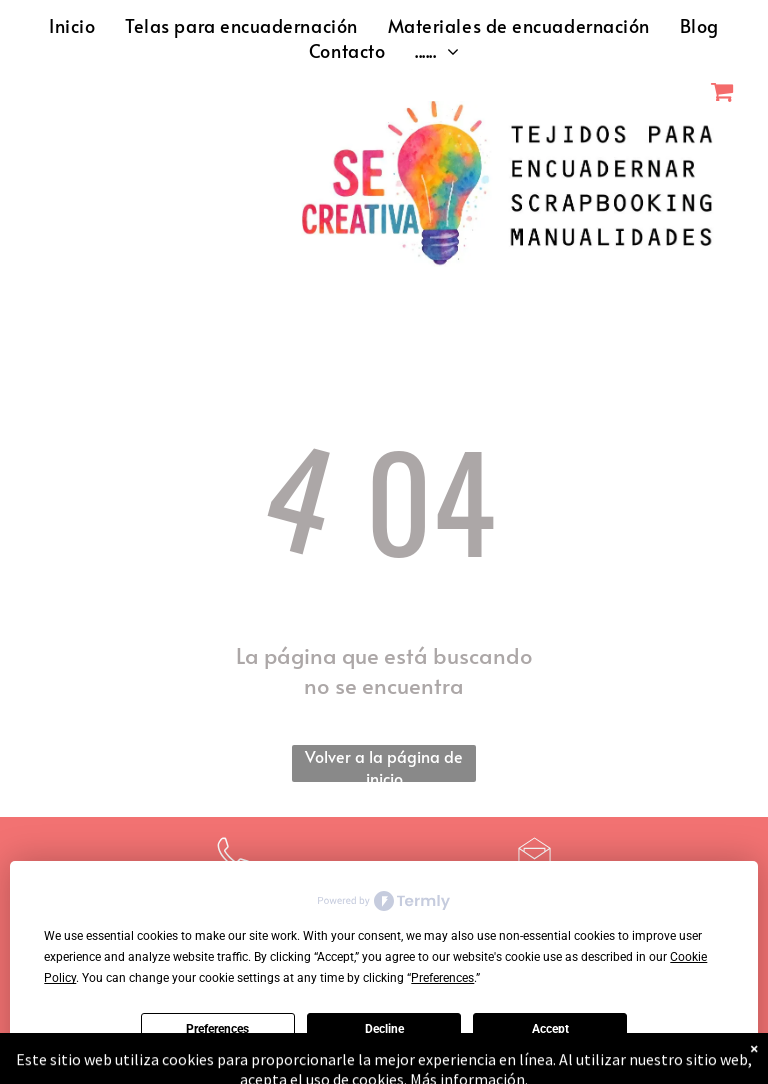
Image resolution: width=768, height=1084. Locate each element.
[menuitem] (72, 25)
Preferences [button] (442, 978)
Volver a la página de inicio (384, 763)
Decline (384, 1029)
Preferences (217, 1029)
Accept (550, 1029)
